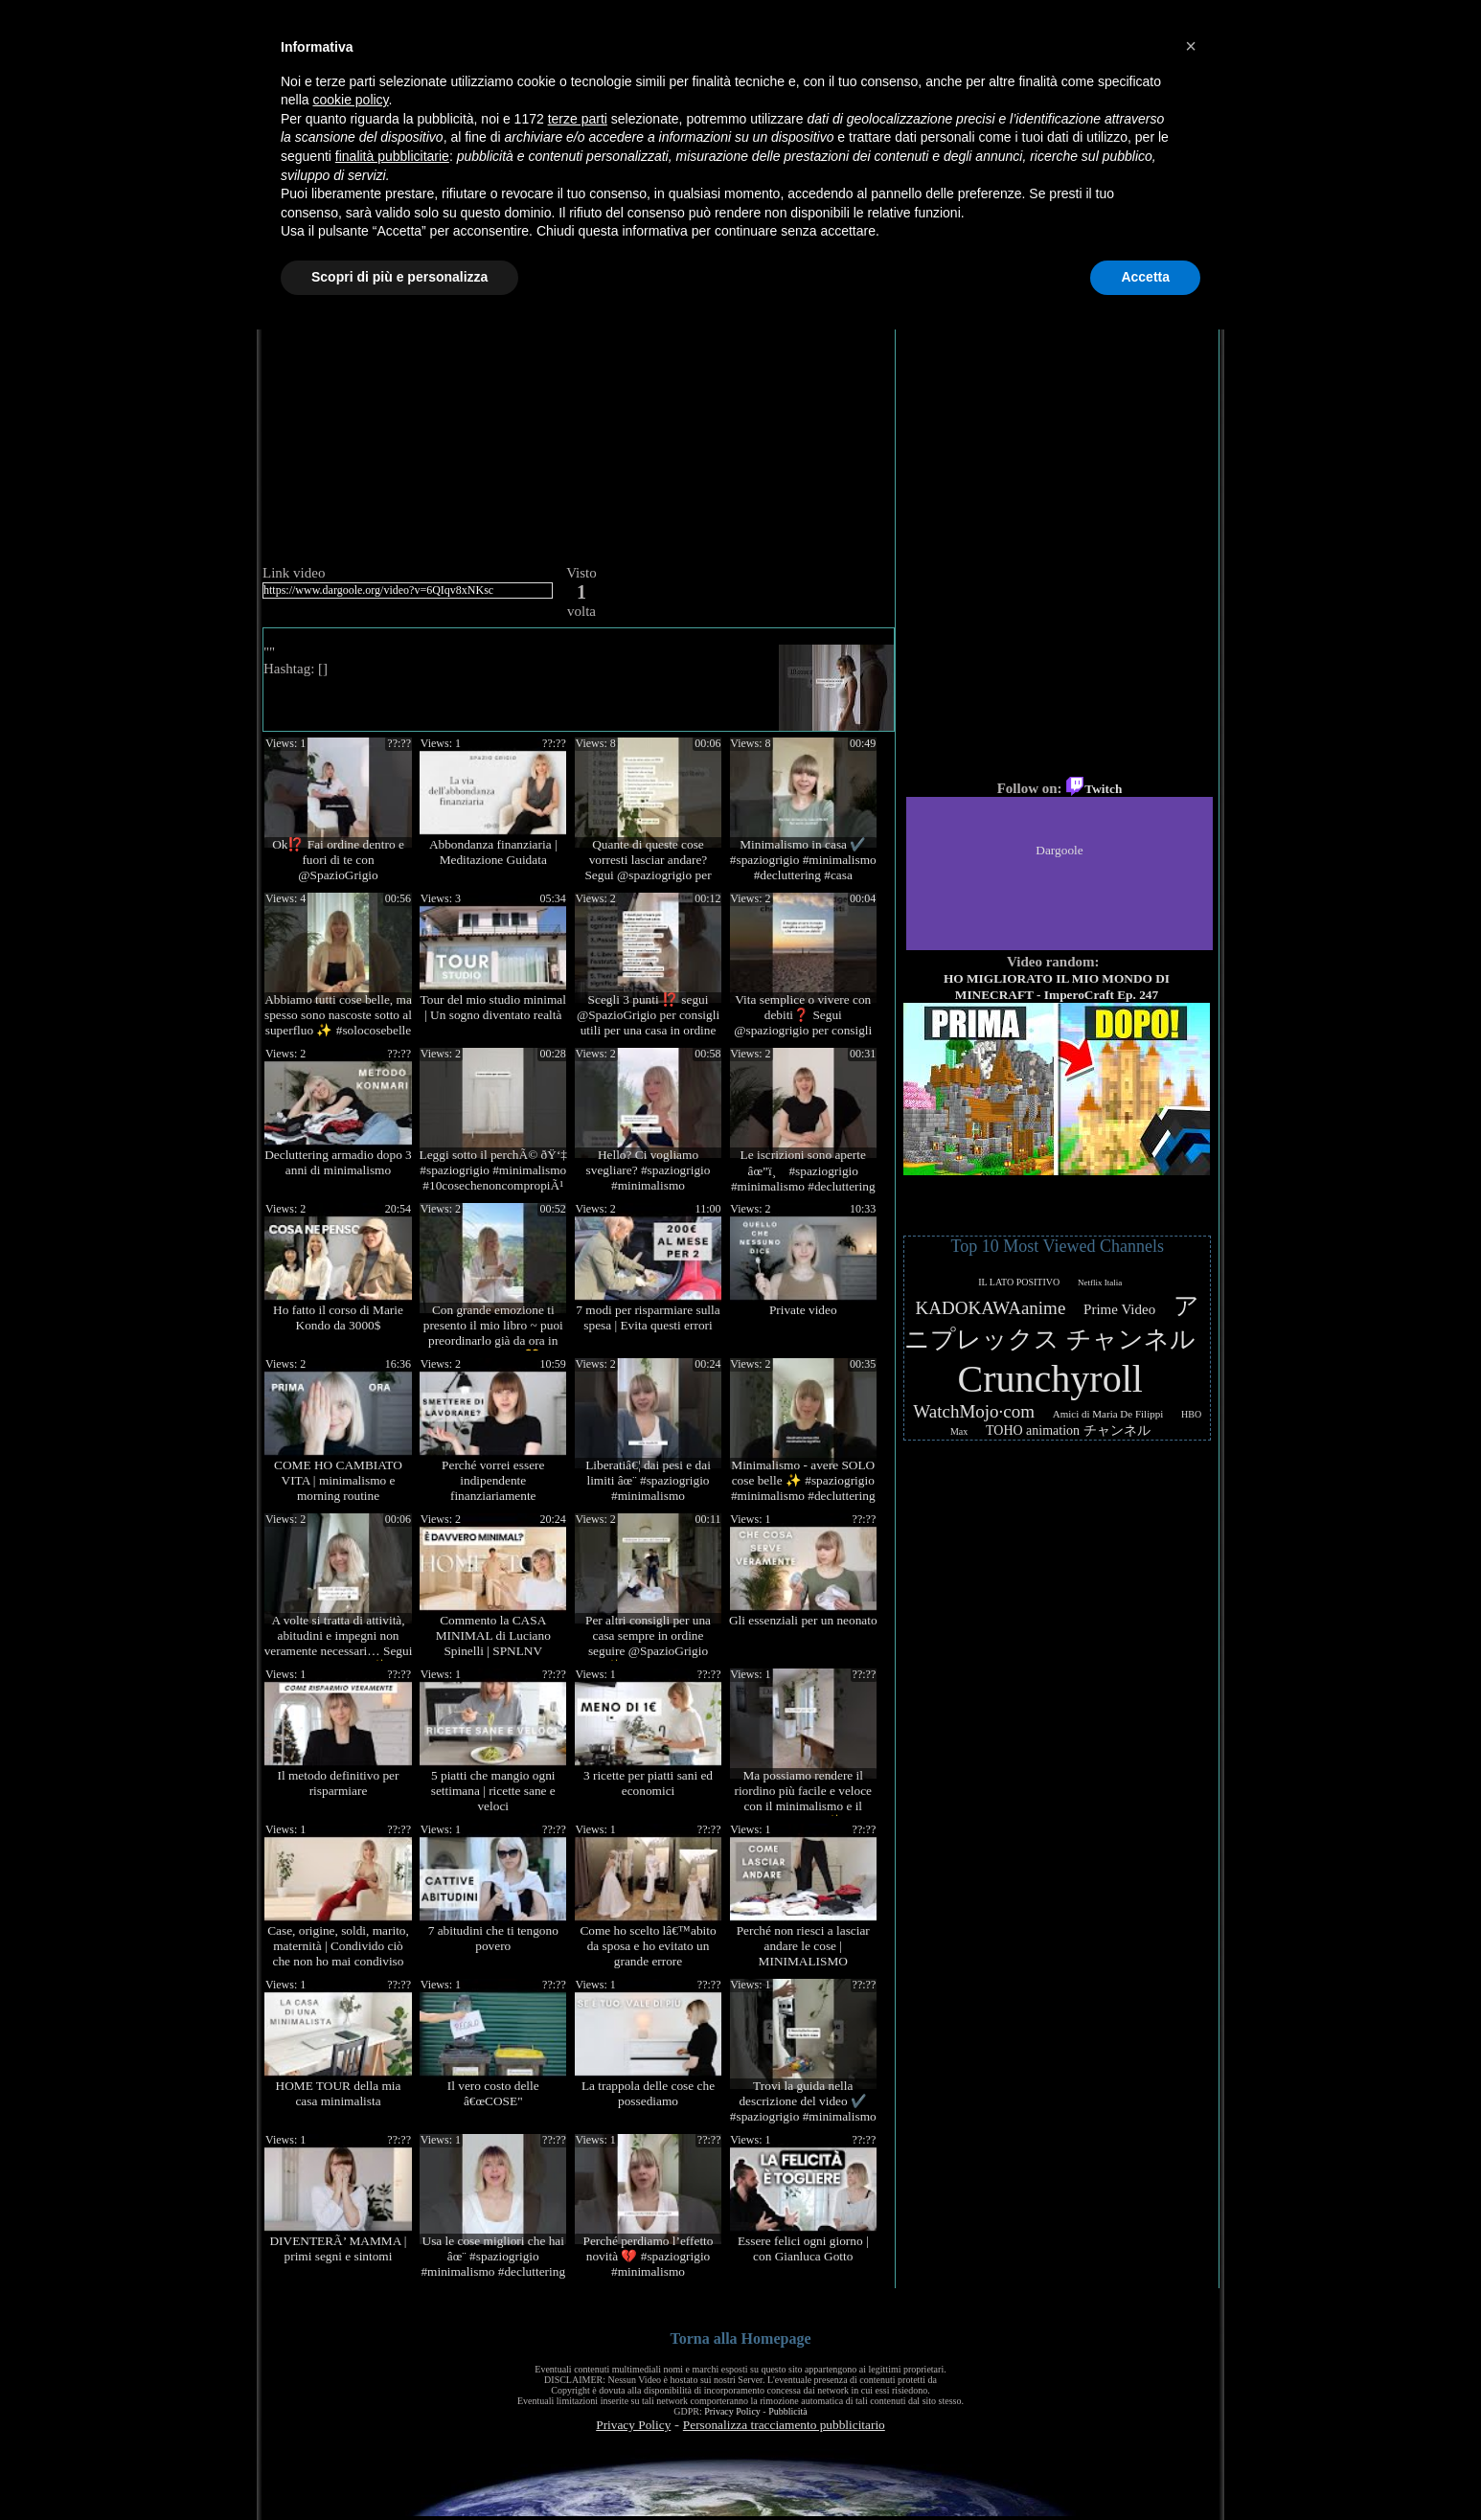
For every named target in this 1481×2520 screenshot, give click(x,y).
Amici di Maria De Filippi (1108, 1413)
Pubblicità (788, 2411)
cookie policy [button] (350, 99)
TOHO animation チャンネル (1068, 1430)
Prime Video (1119, 1309)
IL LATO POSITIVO (1018, 1282)
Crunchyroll (1050, 1378)
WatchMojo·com (974, 1411)
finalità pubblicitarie (392, 156)
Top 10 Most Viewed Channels (1057, 1246)
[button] (1190, 46)
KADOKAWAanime (991, 1308)
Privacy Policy (732, 2411)
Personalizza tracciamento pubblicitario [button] (784, 2425)
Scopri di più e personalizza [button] (399, 276)
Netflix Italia (1100, 1282)
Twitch (1093, 789)
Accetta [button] (1145, 276)
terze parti (577, 118)
